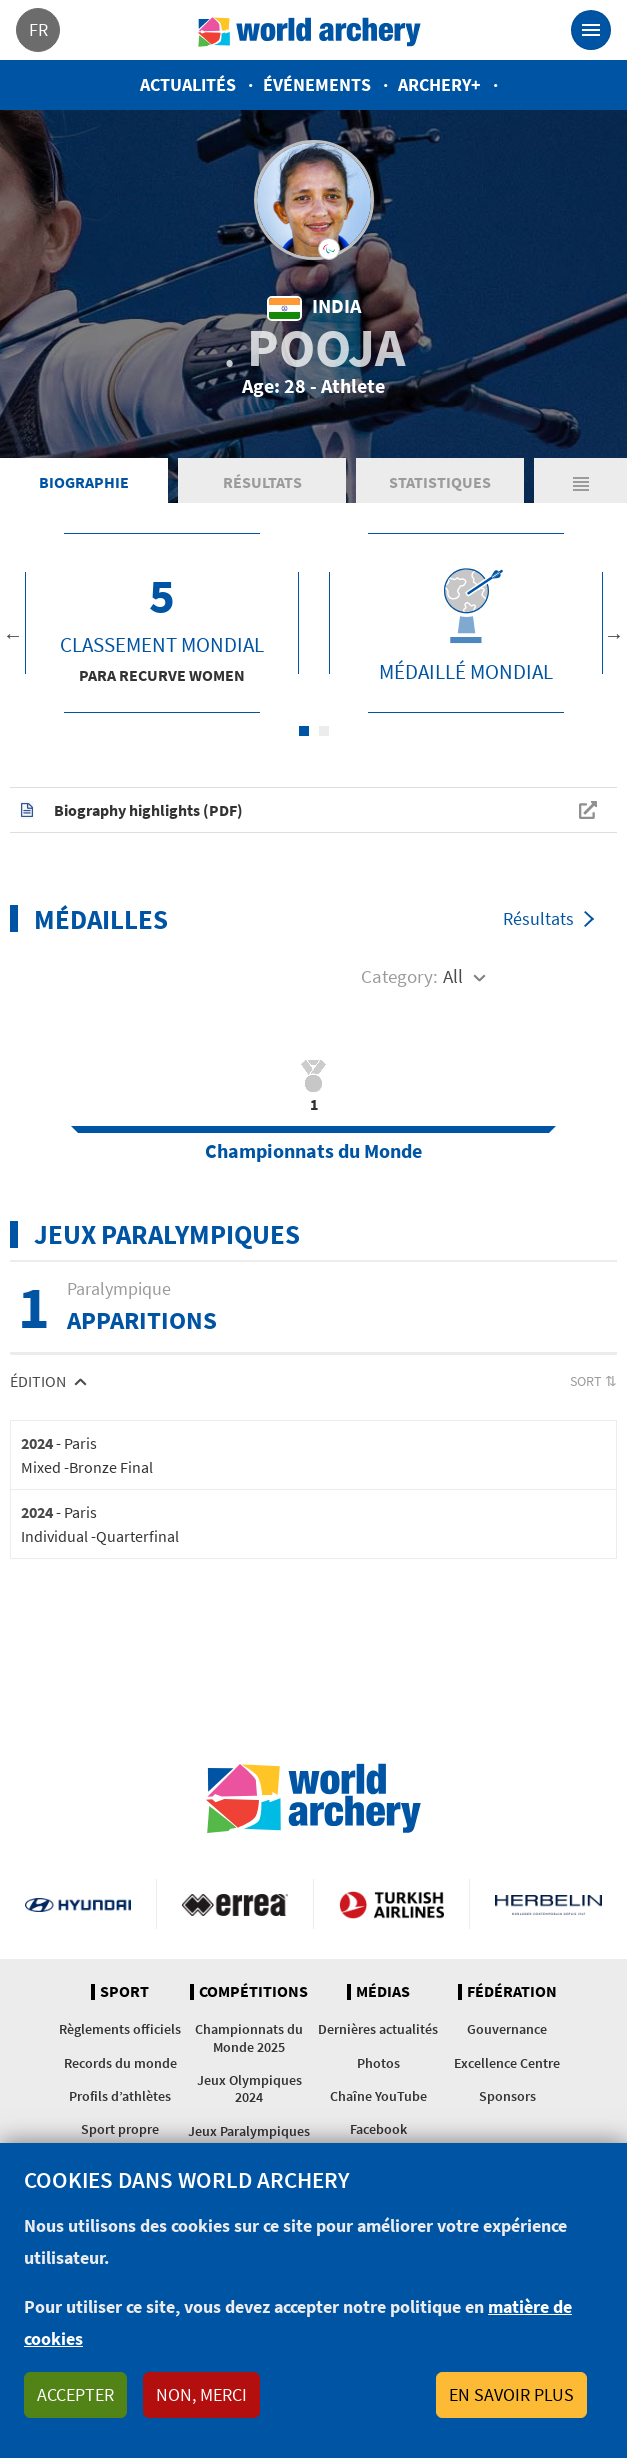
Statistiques (440, 482)
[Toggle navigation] (591, 30)
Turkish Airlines (392, 1904)
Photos (378, 2063)
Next (614, 635)
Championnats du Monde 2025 (249, 2037)
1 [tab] (304, 731)
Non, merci (201, 2394)
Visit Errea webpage (235, 1904)
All (453, 976)
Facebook (378, 2129)
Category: (399, 976)
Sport (124, 1992)
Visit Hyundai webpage (78, 1904)
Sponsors (507, 2096)
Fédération (512, 1992)
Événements (317, 84)
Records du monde (120, 2063)
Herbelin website (548, 1904)
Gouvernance (507, 2029)
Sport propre (120, 2129)
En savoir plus (511, 2394)
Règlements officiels (120, 2029)
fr (38, 29)
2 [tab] (324, 731)
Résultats (262, 482)
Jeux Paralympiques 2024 (249, 2139)
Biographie (84, 482)
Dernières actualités (378, 2029)
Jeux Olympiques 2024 (249, 2088)
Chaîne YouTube (378, 2096)
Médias (383, 1992)
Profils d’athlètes (120, 2096)
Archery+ (439, 84)
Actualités (188, 84)
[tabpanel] (162, 623)
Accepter (75, 2394)
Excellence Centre (507, 2063)
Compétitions (253, 1992)
